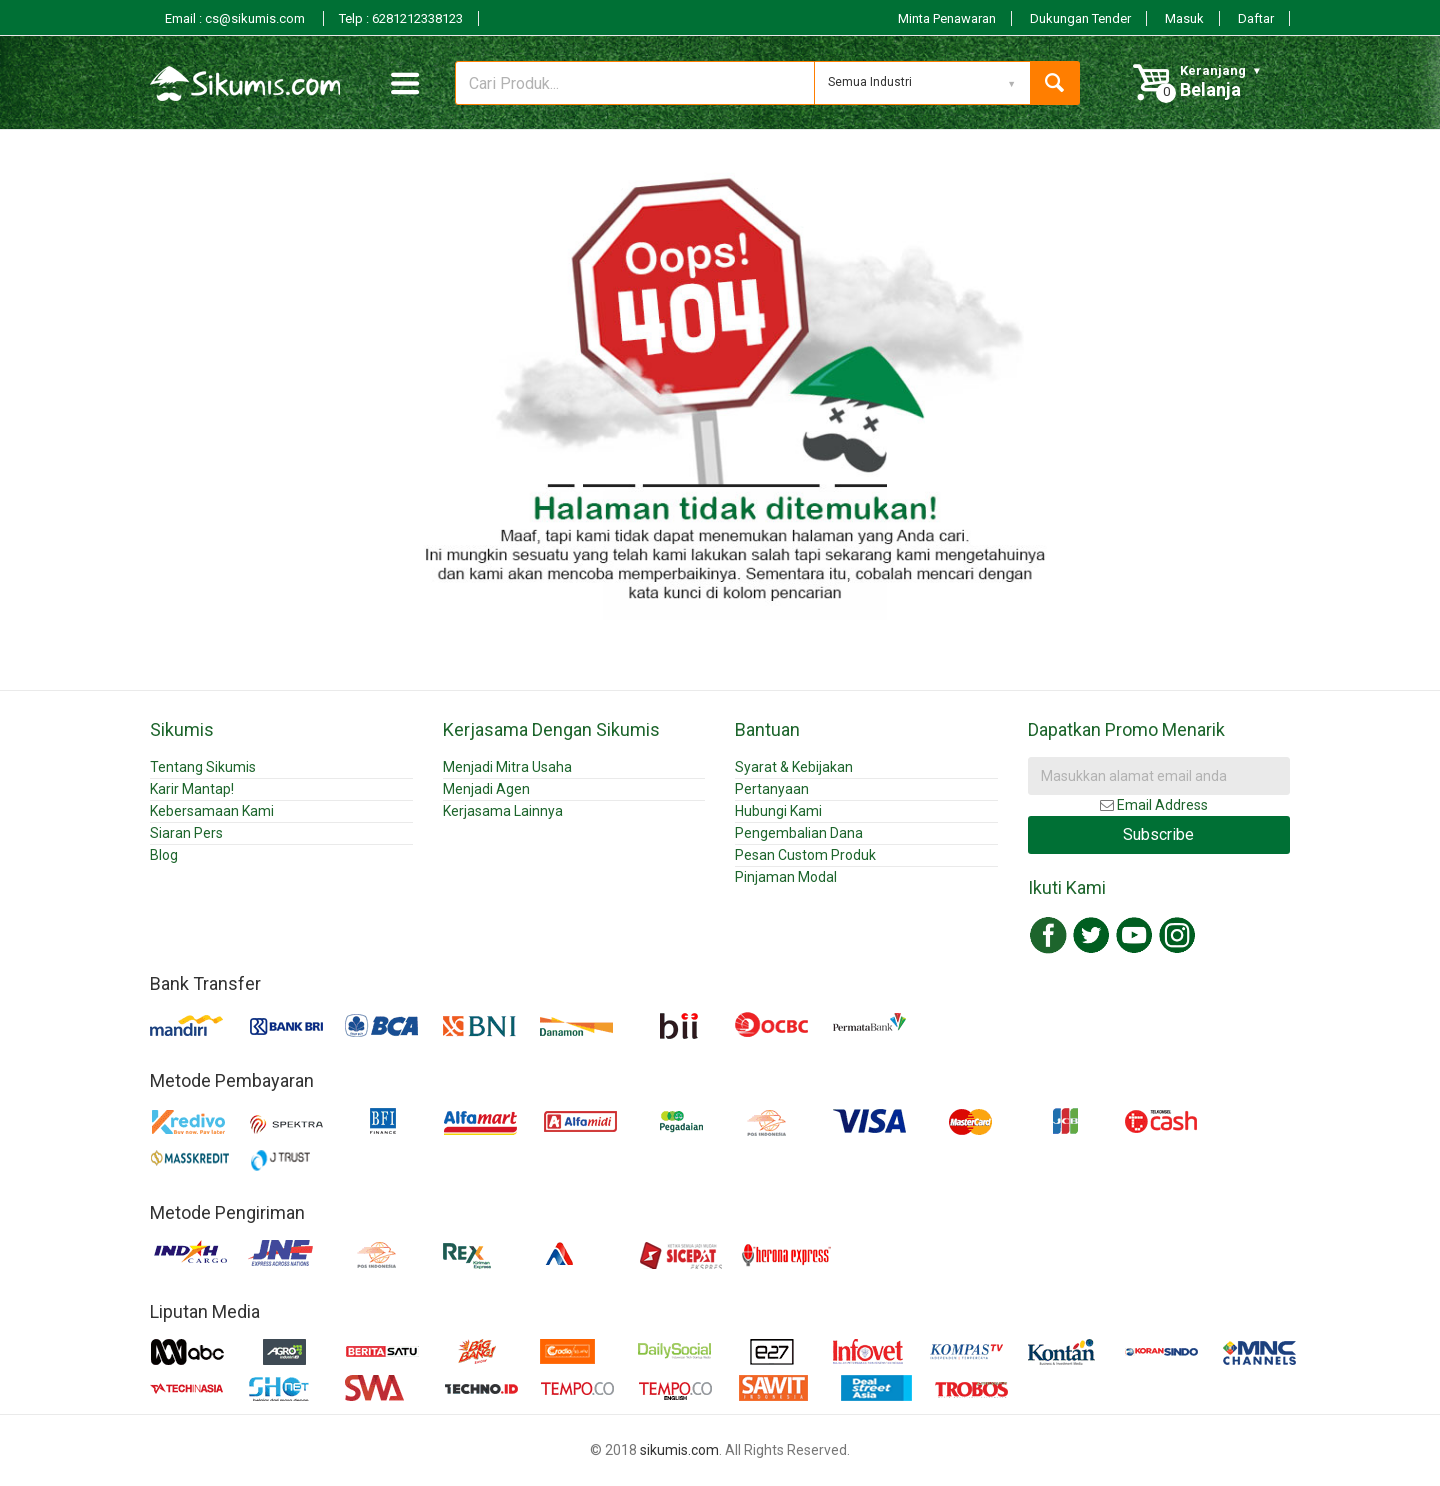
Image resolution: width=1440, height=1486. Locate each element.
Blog (164, 855)
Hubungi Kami (778, 811)
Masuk (1184, 18)
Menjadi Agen (486, 789)
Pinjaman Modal (786, 877)
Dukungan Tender (1080, 18)
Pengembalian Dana (799, 833)
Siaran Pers (186, 833)
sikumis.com (679, 1450)
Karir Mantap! (192, 789)
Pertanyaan (772, 789)
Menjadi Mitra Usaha (507, 767)
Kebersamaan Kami (212, 811)
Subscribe (1158, 834)
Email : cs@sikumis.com (236, 18)
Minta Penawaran (947, 18)
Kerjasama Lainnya (503, 811)
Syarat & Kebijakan (794, 767)
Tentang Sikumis (203, 767)
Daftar (1256, 18)
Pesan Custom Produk (805, 855)
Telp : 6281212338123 (401, 18)
